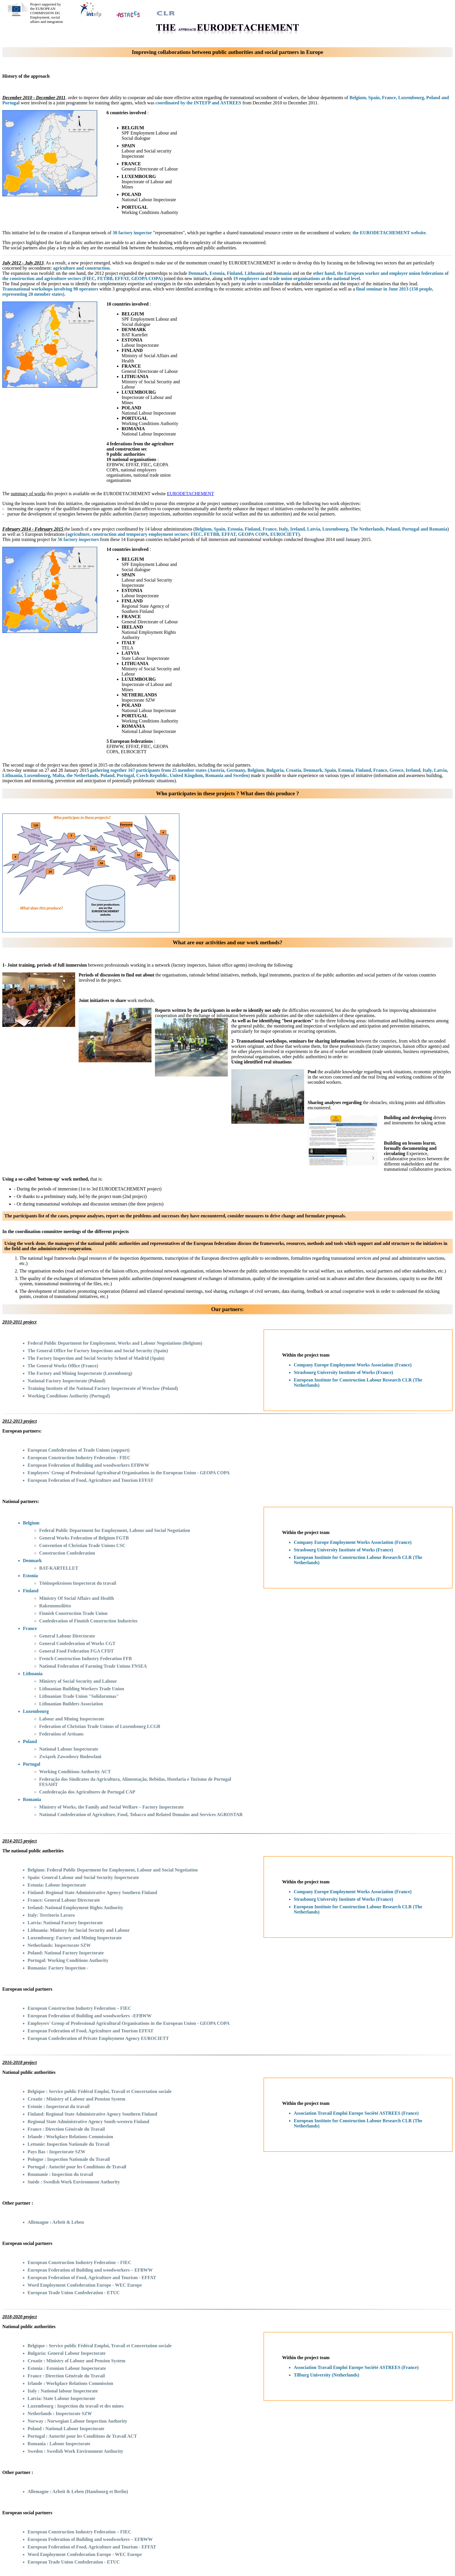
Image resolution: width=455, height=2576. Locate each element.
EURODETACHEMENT (190, 493)
